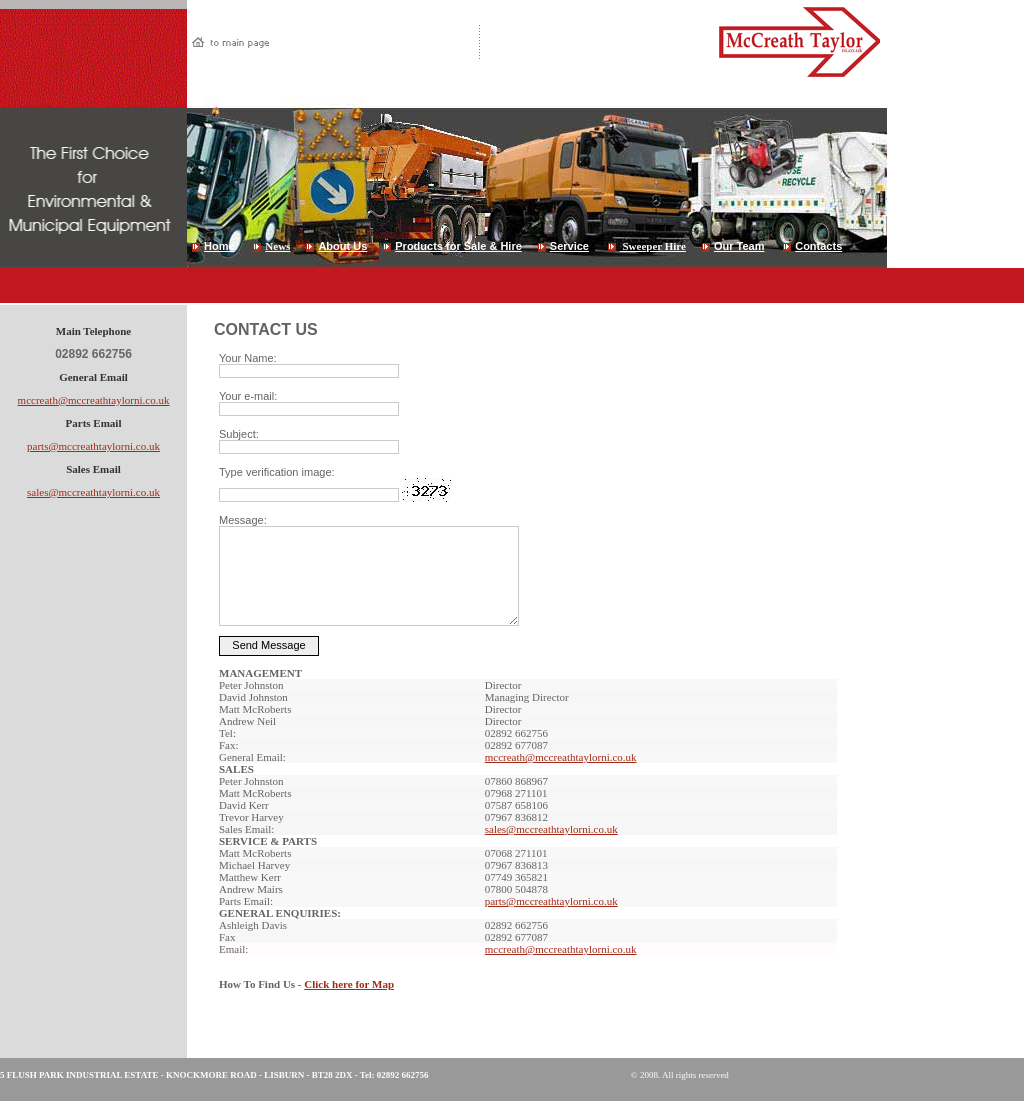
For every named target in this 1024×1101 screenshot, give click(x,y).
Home (219, 246)
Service (569, 246)
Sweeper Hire (653, 246)
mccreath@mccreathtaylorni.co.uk (94, 400)
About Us (342, 246)
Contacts (818, 246)
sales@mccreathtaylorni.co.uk (93, 492)
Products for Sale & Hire (458, 246)
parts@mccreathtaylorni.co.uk (93, 446)
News (277, 246)
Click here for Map (349, 984)
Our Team (739, 246)
